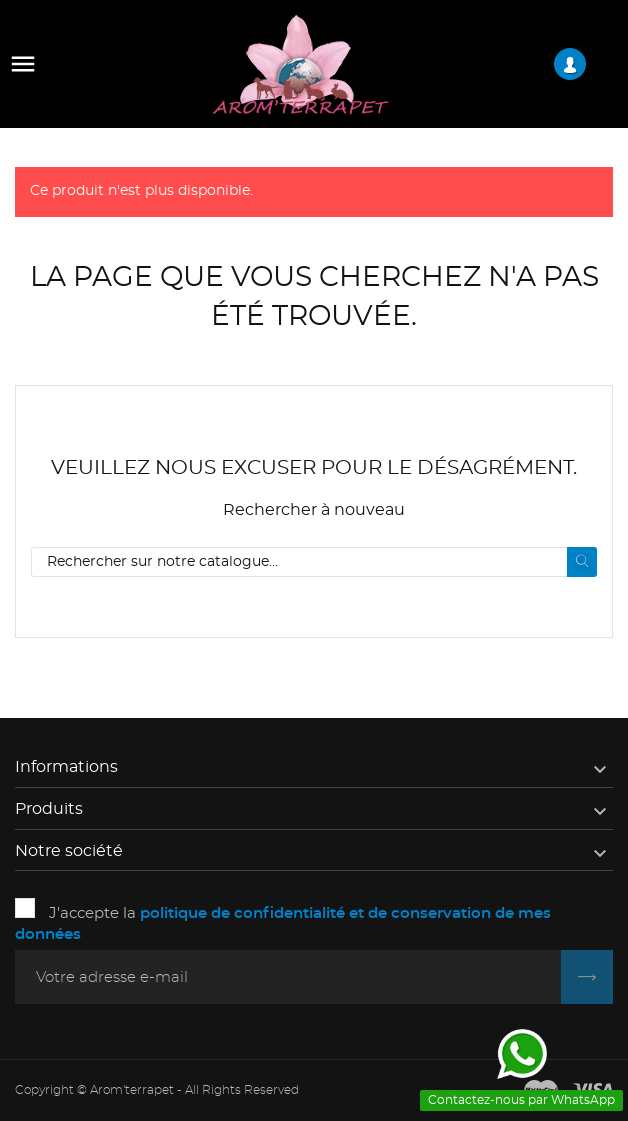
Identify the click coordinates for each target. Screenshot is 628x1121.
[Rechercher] (314, 562)
